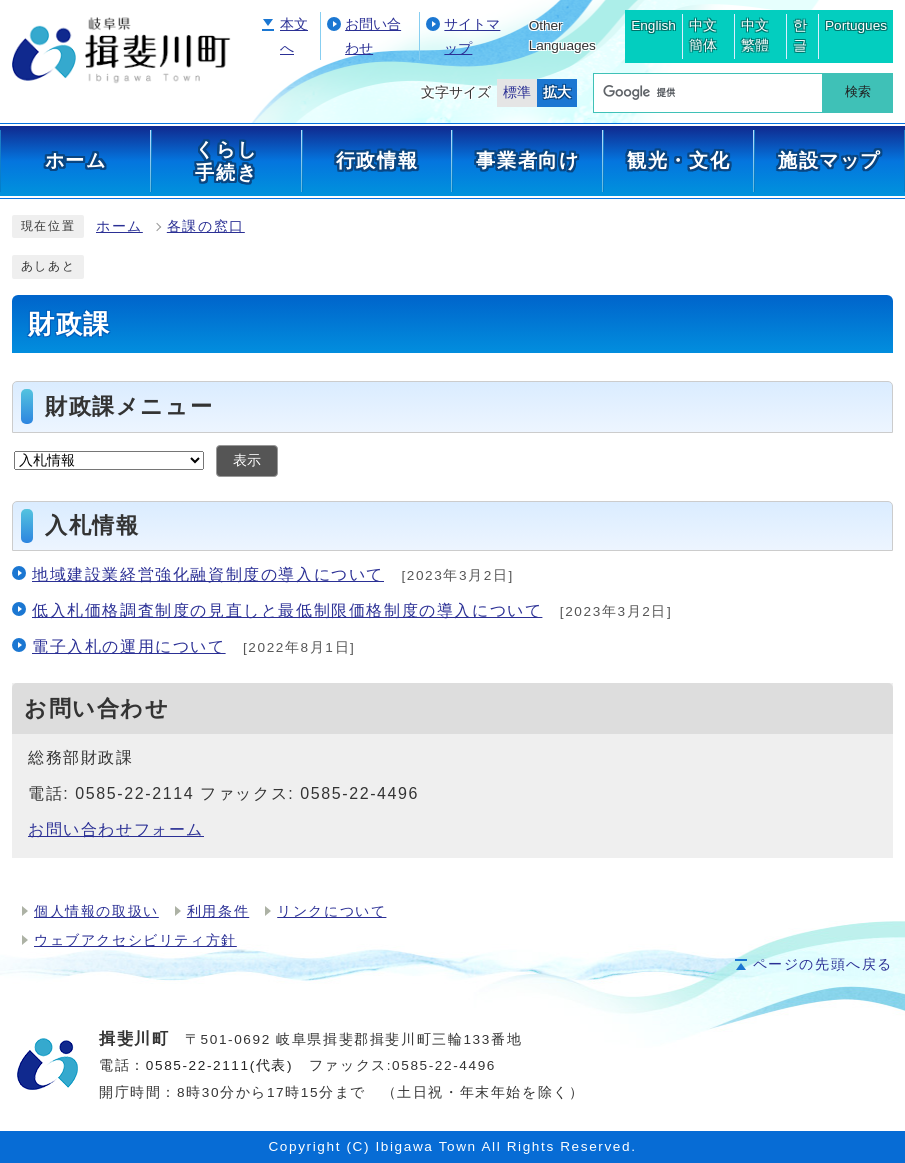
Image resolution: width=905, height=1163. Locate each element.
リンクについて (331, 911)
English (653, 25)
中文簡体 (703, 35)
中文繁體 (755, 35)
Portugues (856, 25)
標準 (517, 92)
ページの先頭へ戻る (823, 964)
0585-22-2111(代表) (219, 1065)
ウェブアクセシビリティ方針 (135, 940)
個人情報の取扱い (96, 911)
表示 (247, 460)
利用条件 (218, 911)
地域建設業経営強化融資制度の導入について (208, 574)
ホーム (119, 226)
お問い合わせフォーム (116, 829)
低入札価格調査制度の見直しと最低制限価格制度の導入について (287, 610)
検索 (858, 91)
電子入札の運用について (129, 646)
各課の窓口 (206, 226)
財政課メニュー (129, 406)
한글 (800, 35)
